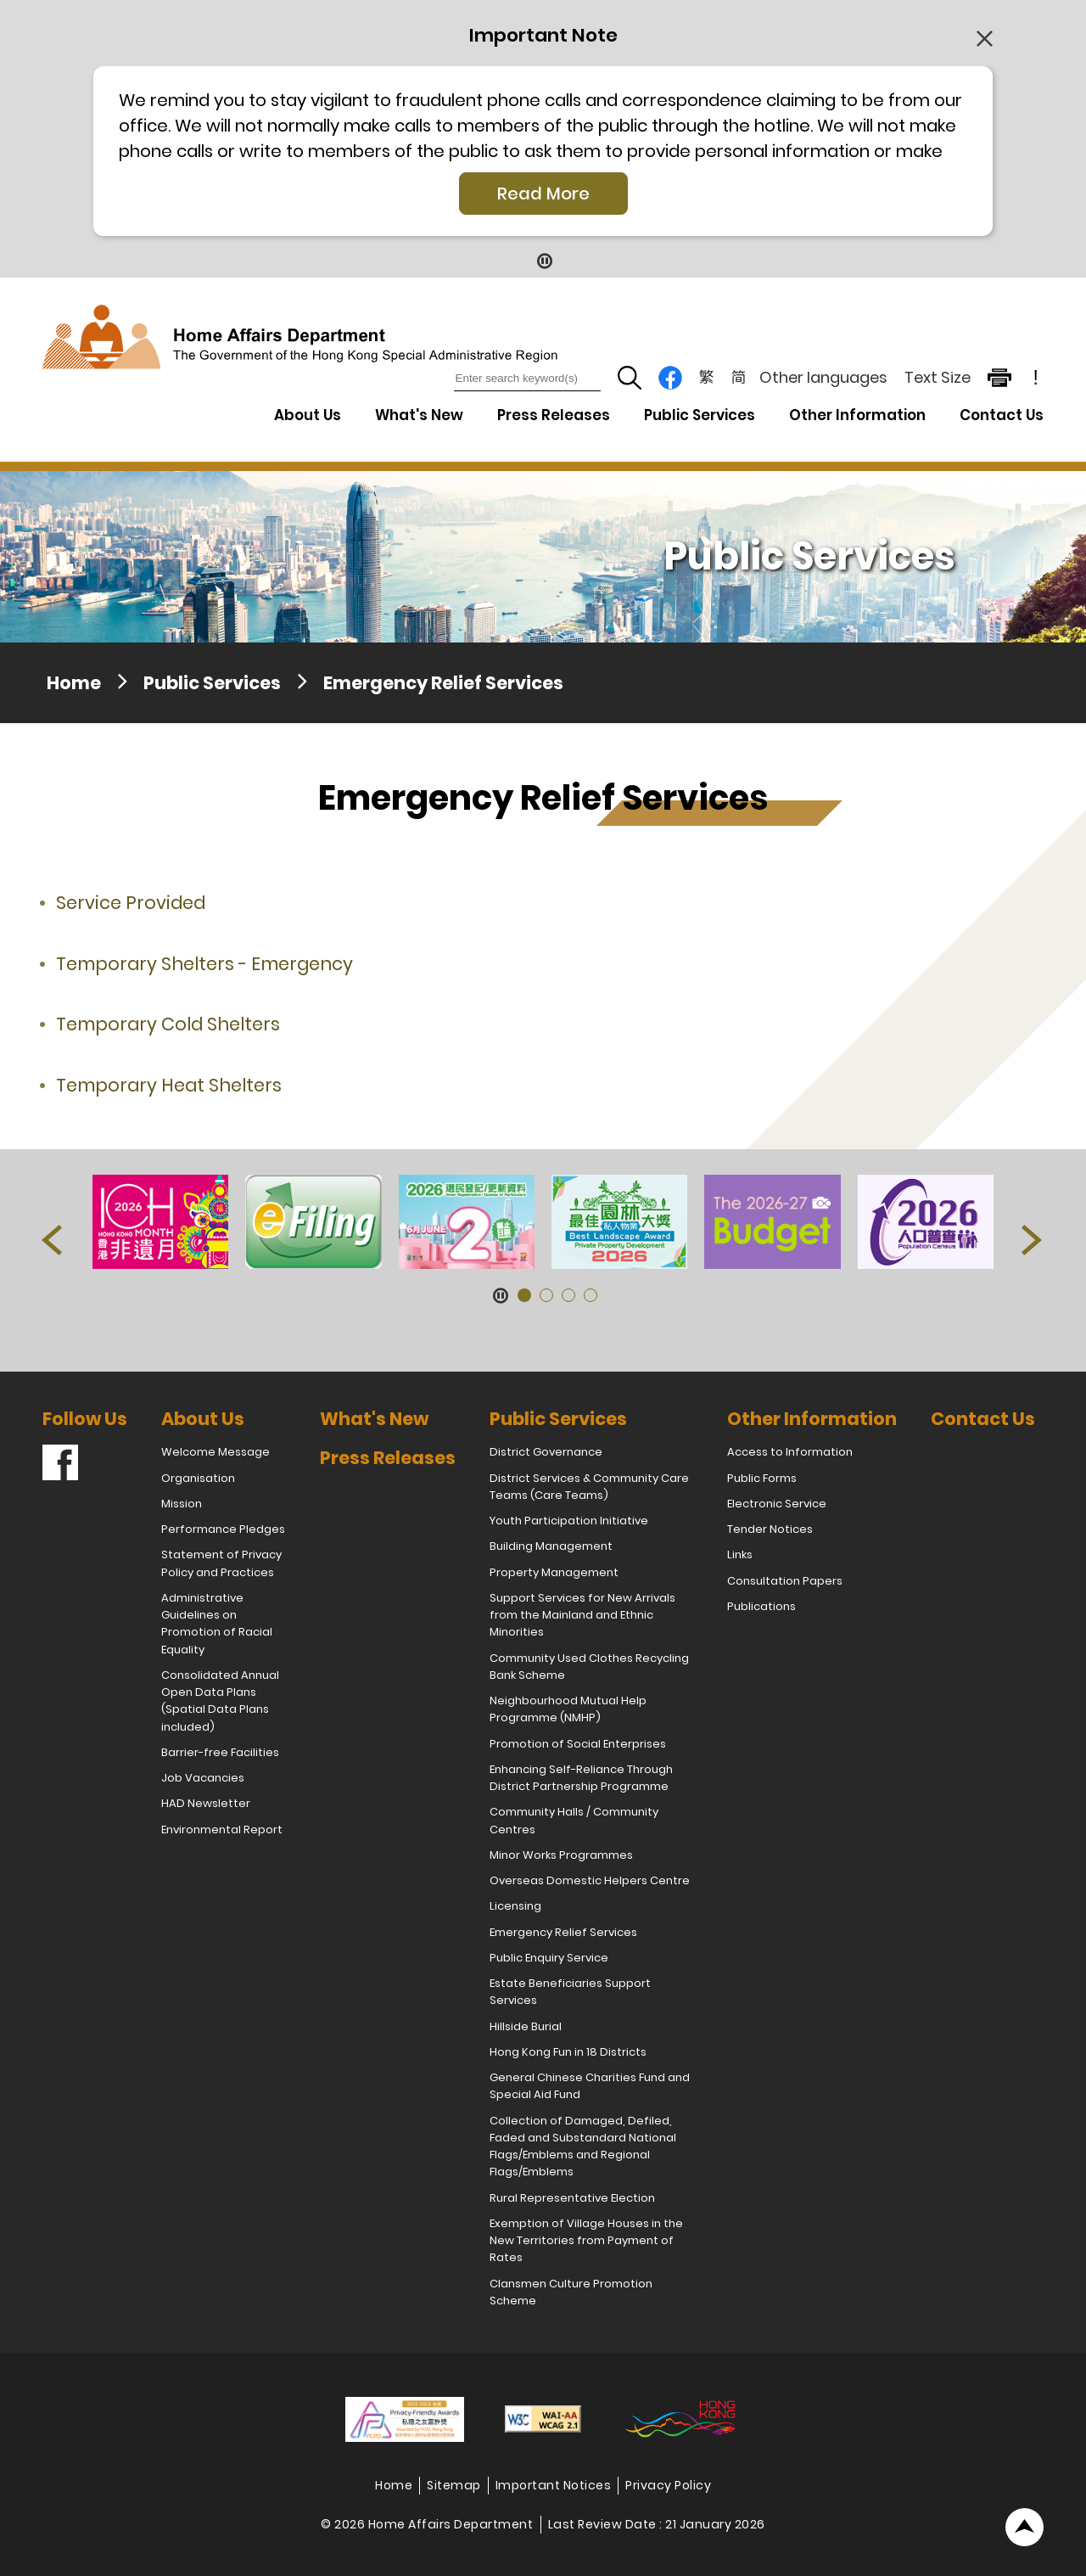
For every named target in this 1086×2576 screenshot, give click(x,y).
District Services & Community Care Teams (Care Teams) (589, 1486)
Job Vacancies (202, 1778)
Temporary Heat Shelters (169, 1085)
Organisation (198, 1478)
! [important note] (1035, 378)
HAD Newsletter (205, 1803)
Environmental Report (222, 1829)
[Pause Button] (543, 260)
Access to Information (790, 1452)
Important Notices (553, 2485)
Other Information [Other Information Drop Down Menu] (857, 415)
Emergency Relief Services (443, 683)
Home (74, 683)
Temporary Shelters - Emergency (204, 963)
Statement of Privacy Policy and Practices (221, 1563)
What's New (419, 415)
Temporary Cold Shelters (168, 1024)
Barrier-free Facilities (220, 1752)
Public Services (212, 683)
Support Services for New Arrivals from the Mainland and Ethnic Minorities (582, 1615)
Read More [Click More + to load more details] (543, 193)
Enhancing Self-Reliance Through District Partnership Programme (581, 1777)
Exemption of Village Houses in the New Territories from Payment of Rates (586, 2240)
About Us (202, 1418)
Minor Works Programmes (561, 1855)
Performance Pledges (223, 1529)
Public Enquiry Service (549, 1958)
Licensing (515, 1906)
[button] (53, 1243)
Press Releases (553, 415)
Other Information (812, 1418)
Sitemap (454, 2485)
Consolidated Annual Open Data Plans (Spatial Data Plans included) (220, 1701)
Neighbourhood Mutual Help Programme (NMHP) (568, 1709)
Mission (181, 1504)
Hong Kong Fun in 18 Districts (568, 2052)
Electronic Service (776, 1504)
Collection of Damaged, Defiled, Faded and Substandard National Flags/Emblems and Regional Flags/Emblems (583, 2146)
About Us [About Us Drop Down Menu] (307, 415)
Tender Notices (770, 1529)
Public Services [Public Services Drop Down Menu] (699, 415)
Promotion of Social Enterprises (578, 1744)
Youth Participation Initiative (569, 1520)
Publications (761, 1606)
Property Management (554, 1572)
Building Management (551, 1546)
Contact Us (1002, 415)
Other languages (823, 377)
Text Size (937, 377)
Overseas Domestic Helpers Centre (590, 1880)
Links (740, 1554)
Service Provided (130, 902)
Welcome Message (215, 1452)
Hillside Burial (526, 2026)
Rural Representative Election (572, 2198)
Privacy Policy (668, 2485)
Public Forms (762, 1478)
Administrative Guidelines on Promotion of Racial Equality (216, 1624)
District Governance (546, 1452)
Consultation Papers (784, 1581)
